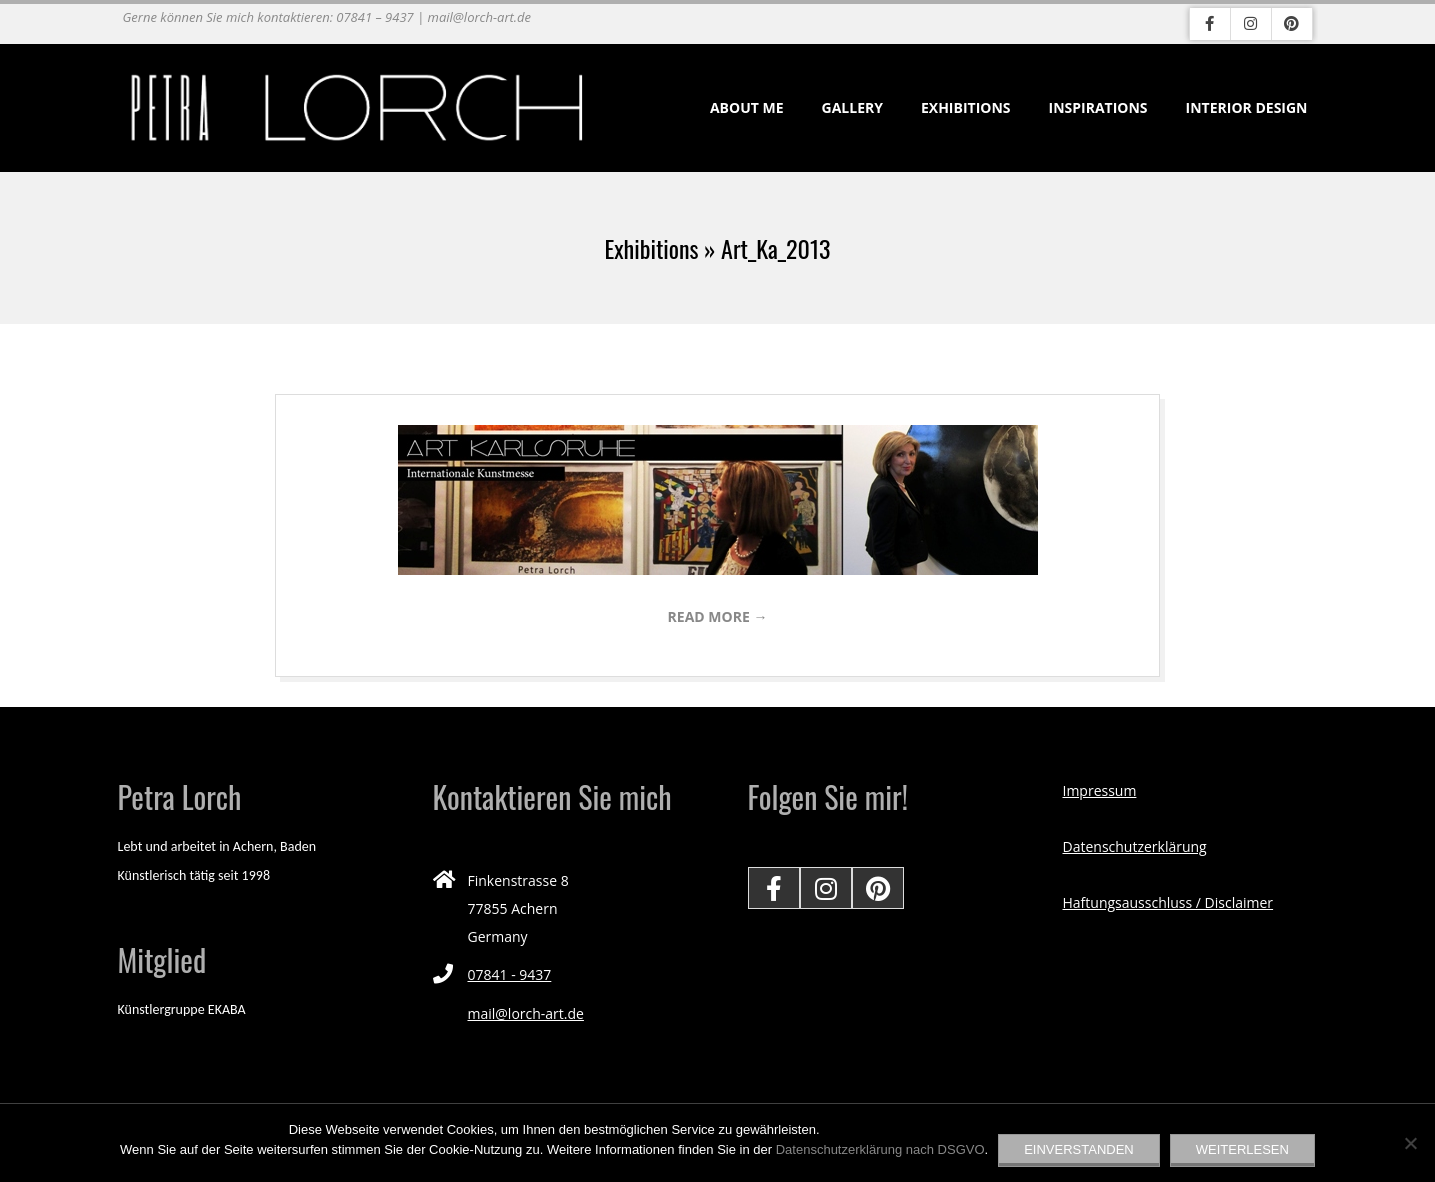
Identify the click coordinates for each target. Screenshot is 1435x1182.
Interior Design (1247, 107)
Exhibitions (966, 107)
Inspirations (1098, 107)
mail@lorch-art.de (526, 1013)
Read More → (718, 616)
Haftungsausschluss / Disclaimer (1168, 902)
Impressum (1100, 790)
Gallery (852, 107)
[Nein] (1410, 1143)
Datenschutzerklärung (1135, 846)
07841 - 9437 (510, 974)
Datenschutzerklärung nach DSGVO (880, 1149)
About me (747, 107)
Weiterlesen (1242, 1149)
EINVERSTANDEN (1079, 1149)
